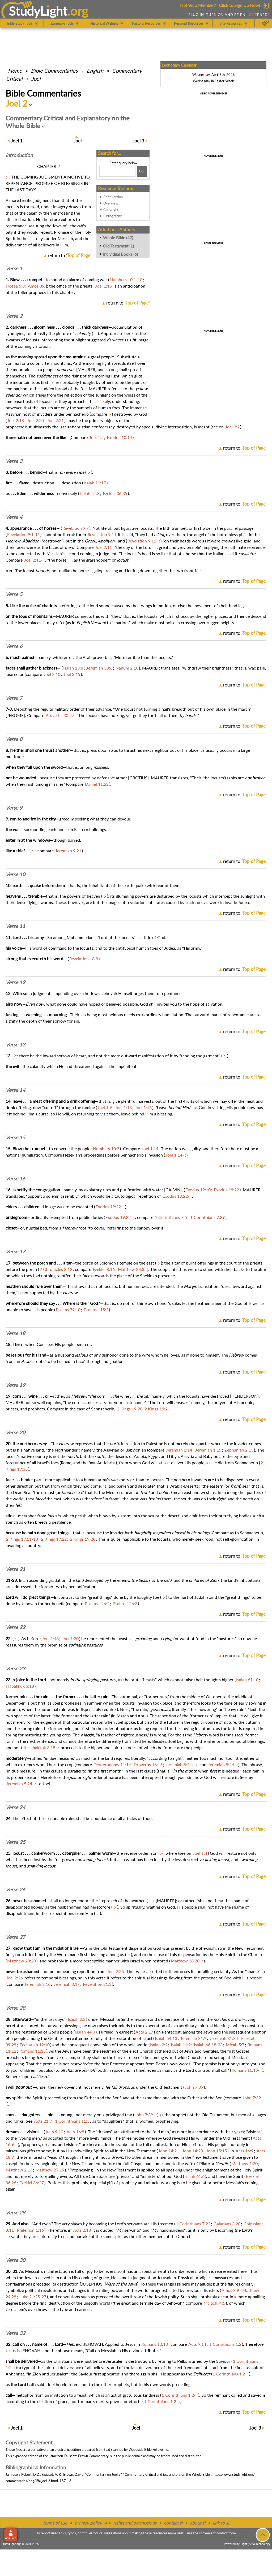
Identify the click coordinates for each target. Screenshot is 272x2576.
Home (15, 70)
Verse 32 (15, 2333)
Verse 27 (15, 1937)
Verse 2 (14, 316)
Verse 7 (14, 698)
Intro (19, 155)
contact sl (173, 2523)
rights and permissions (134, 2523)
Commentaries (54, 70)
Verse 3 (14, 461)
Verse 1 (14, 268)
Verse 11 (15, 926)
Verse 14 (15, 1090)
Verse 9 (14, 808)
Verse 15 (15, 1137)
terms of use (55, 2523)
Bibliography (112, 216)
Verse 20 (15, 1432)
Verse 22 (15, 1627)
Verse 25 (15, 1842)
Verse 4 (14, 517)
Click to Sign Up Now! (239, 5)
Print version (113, 197)
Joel (36, 78)
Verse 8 (14, 739)
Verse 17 (15, 1251)
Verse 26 (15, 1889)
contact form (226, 2533)
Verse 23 (15, 1668)
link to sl (221, 2523)
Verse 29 (15, 2213)
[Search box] (117, 171)
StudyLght (38, 10)
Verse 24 (15, 1807)
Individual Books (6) (120, 254)
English (95, 70)
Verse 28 (15, 2008)
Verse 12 (15, 982)
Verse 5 (14, 594)
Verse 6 (14, 646)
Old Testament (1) (118, 246)
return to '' (69, 255)
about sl (197, 2523)
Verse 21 (15, 1569)
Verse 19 (15, 1385)
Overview (110, 203)
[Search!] (142, 171)
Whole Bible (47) (118, 237)
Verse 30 (15, 2260)
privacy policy (88, 2523)
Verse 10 (15, 874)
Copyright (110, 209)
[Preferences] (265, 23)
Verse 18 (15, 1333)
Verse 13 (15, 1045)
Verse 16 (15, 1178)
